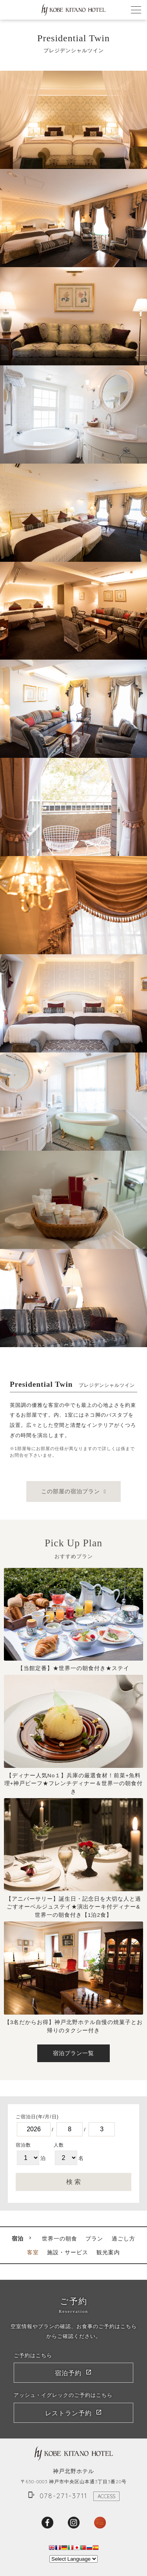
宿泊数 (23, 2145)
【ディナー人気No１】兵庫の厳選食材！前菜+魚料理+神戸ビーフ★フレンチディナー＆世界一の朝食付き (73, 1784)
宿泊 (18, 2239)
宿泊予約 (68, 2373)
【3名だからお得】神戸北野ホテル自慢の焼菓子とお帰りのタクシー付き (73, 2026)
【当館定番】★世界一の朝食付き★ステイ (73, 1668)
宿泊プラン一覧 (73, 2053)
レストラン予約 (68, 2413)
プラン (94, 2239)
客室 (33, 2252)
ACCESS (106, 2496)
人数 (59, 2145)
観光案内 (108, 2252)
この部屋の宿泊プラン (70, 1491)
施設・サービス (67, 2252)
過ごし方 (123, 2239)
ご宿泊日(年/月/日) (37, 2116)
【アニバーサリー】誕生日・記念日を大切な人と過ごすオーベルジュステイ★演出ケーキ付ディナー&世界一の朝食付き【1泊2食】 (73, 1907)
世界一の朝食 (59, 2239)
